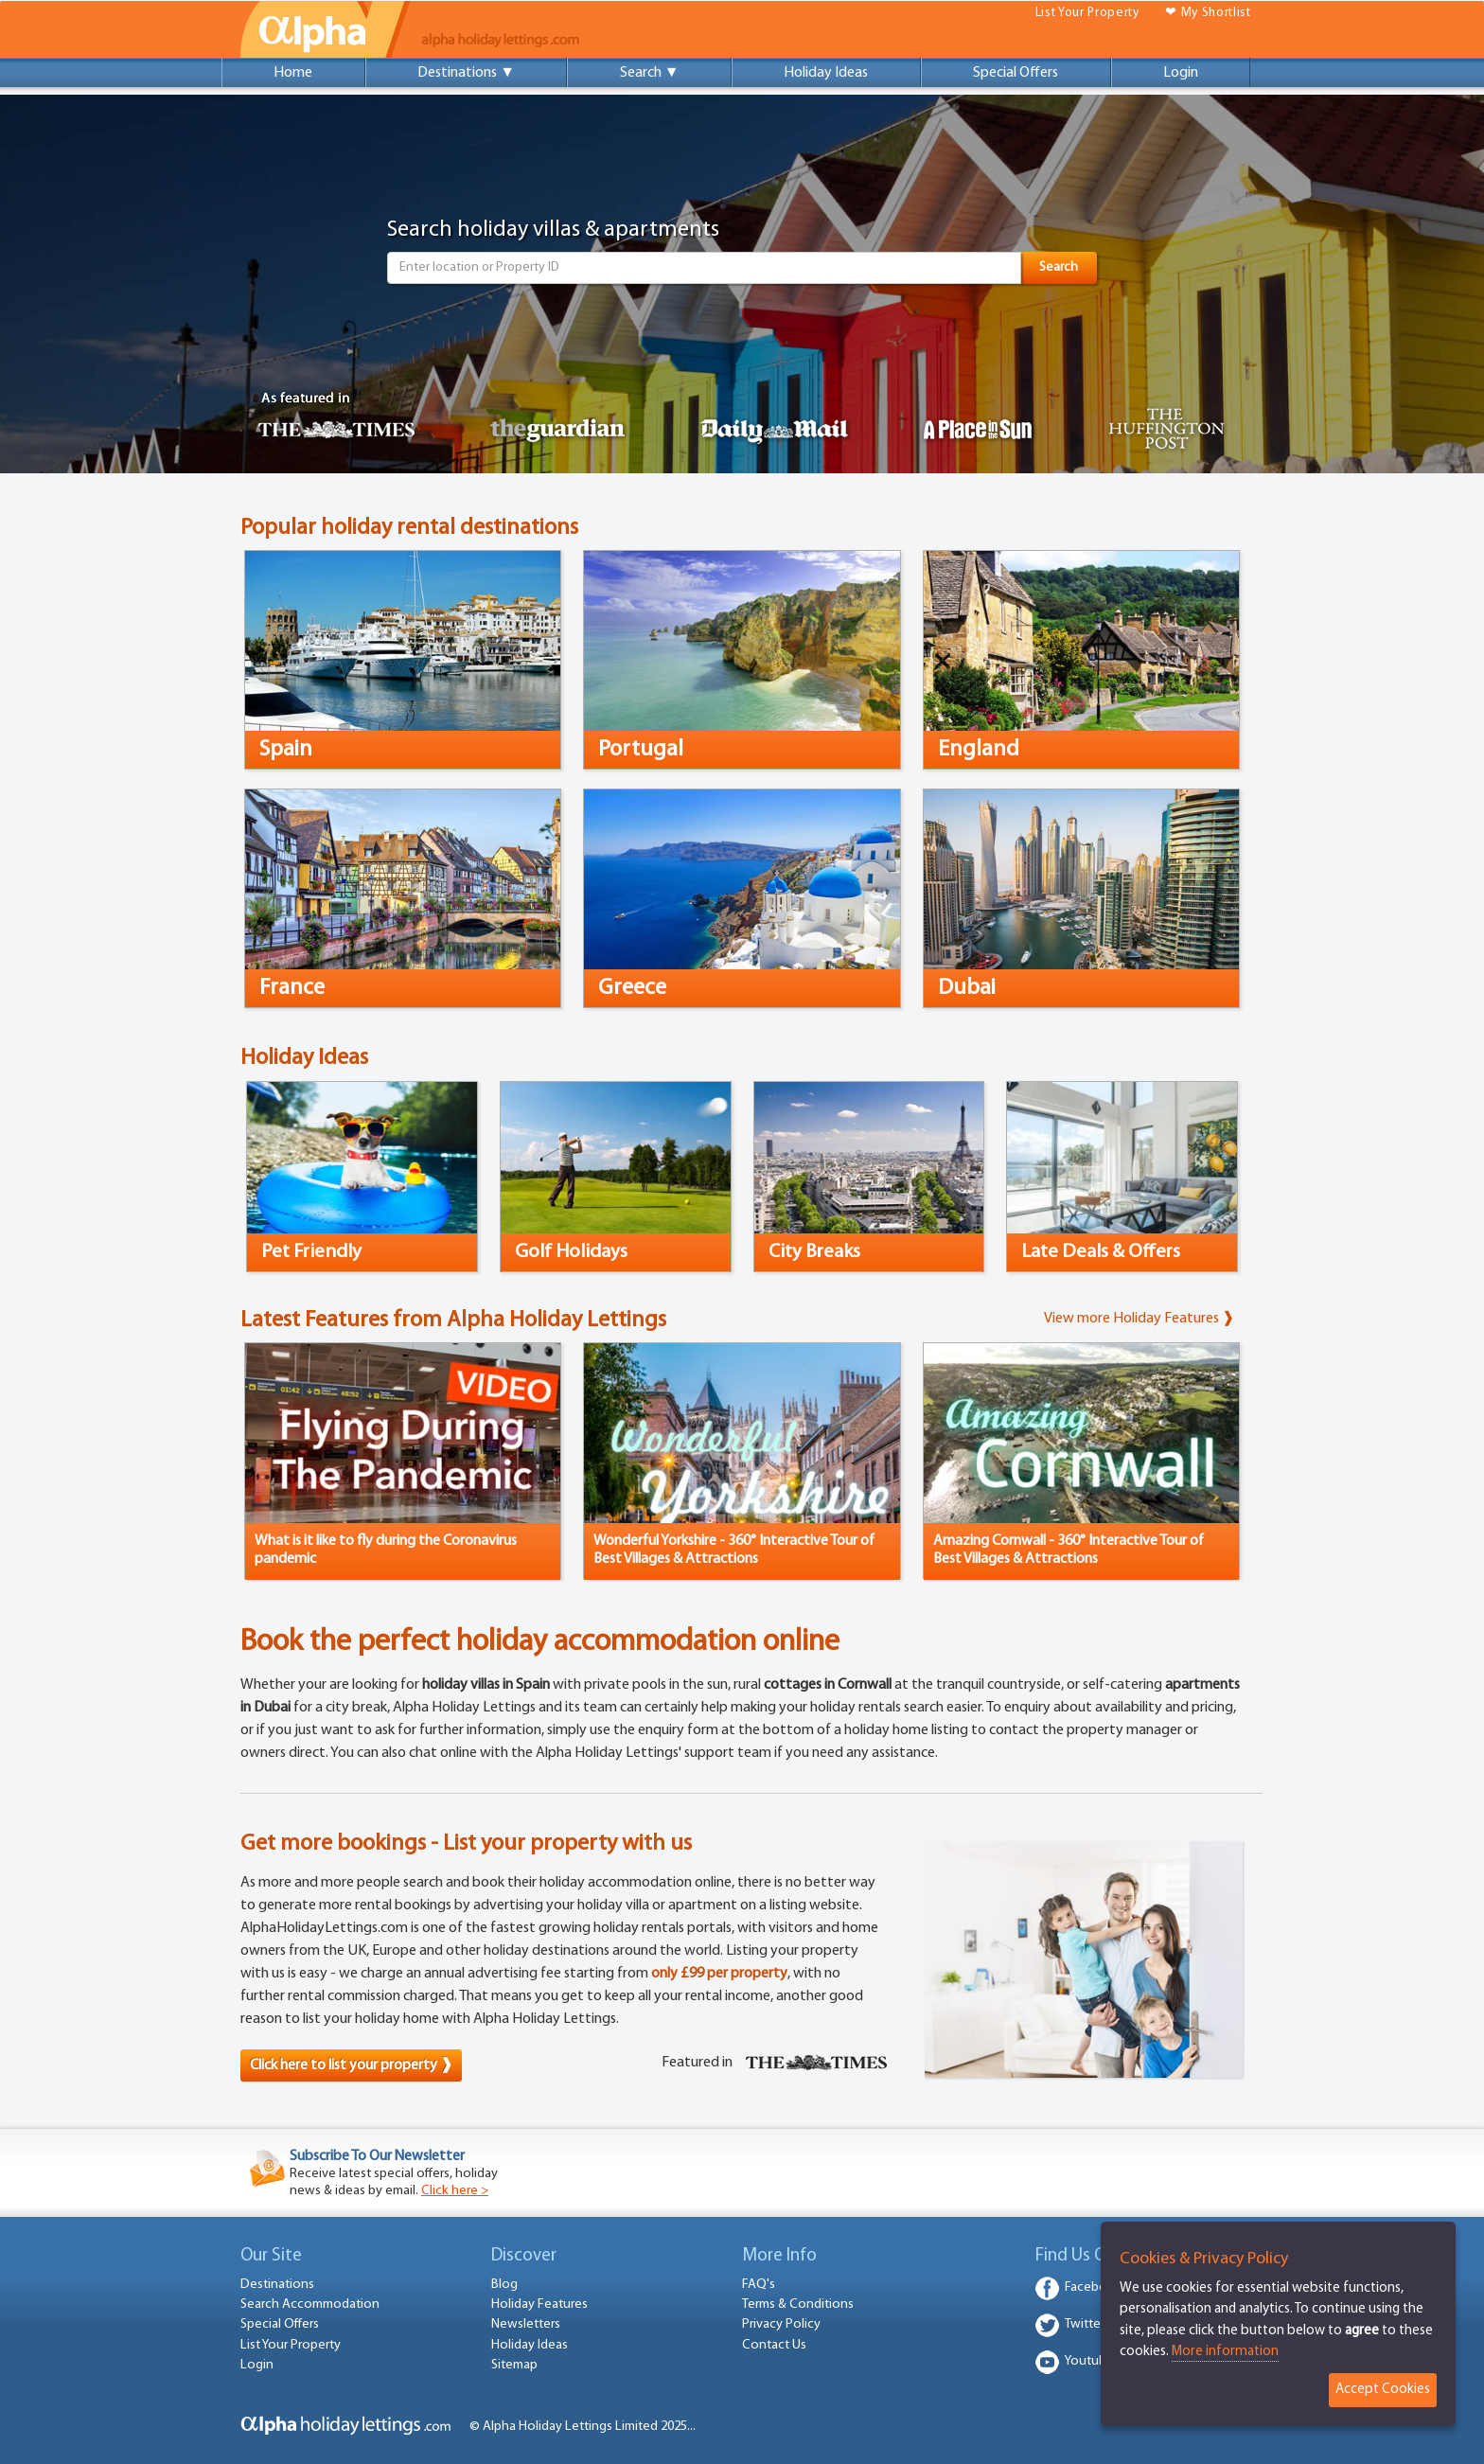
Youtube (1089, 2361)
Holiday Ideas (826, 72)
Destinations (277, 2285)
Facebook (1093, 2287)
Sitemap (514, 2365)
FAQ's (758, 2285)
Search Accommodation (310, 2304)
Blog (504, 2285)
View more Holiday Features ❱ (1139, 1318)
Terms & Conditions (798, 2304)
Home (293, 72)
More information (1225, 2352)
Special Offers (1015, 72)
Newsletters (525, 2324)
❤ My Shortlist (1208, 13)
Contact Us (774, 2345)
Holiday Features (539, 2304)
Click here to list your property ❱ (351, 2065)
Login (1180, 72)
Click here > (454, 2191)
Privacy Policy (781, 2324)
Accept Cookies (1382, 2390)
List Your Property (1087, 13)
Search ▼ (650, 72)
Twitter (1084, 2324)
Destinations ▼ (466, 72)
